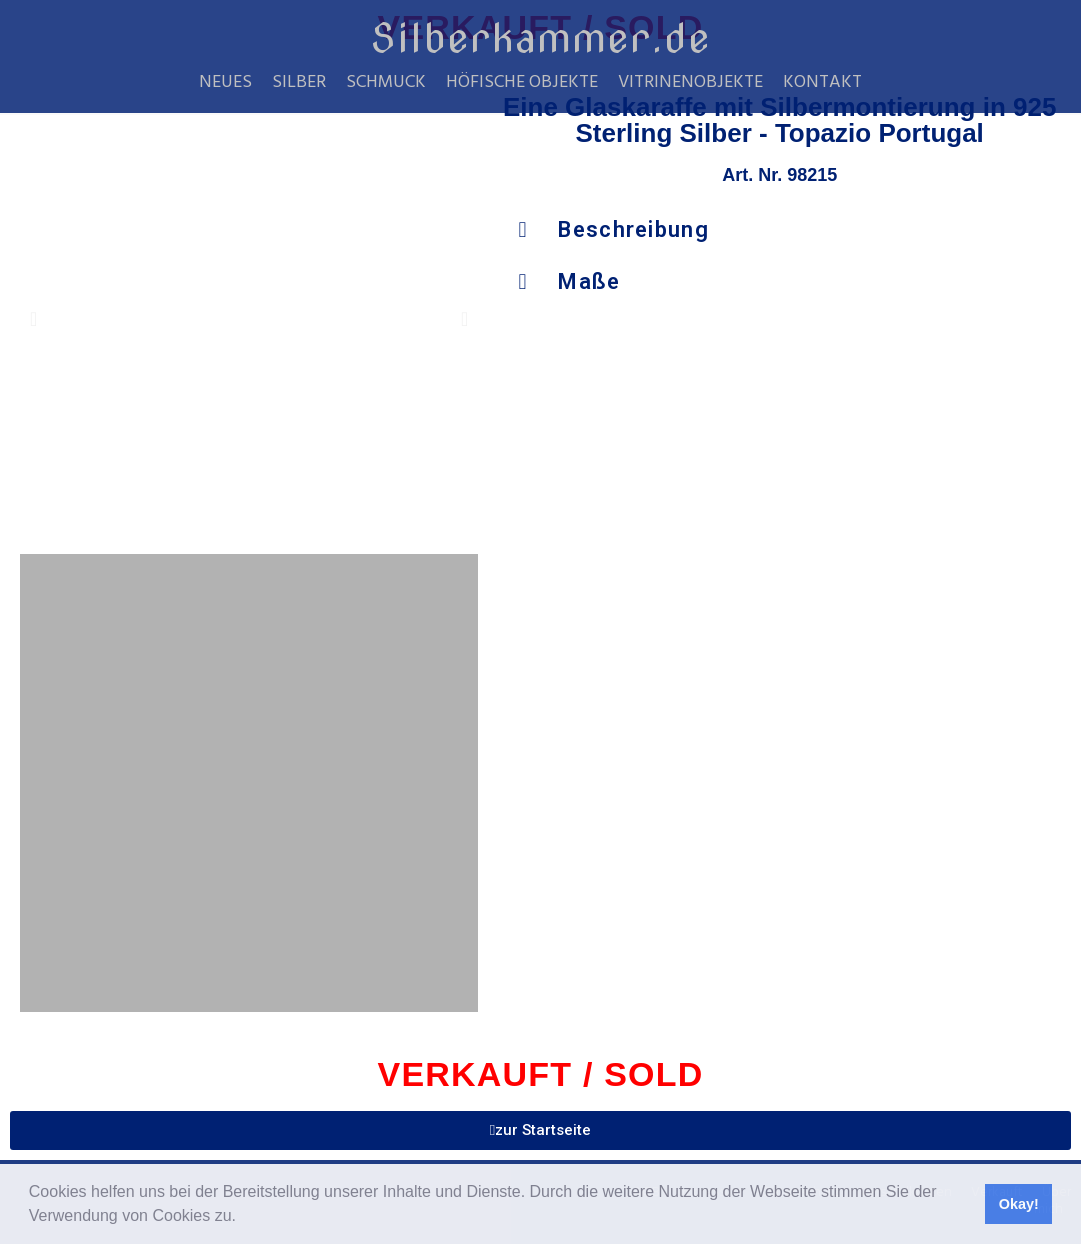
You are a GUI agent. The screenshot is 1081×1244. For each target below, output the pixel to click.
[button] (243, 1218)
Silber (299, 83)
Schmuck (386, 83)
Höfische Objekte (522, 83)
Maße (589, 281)
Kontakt (822, 83)
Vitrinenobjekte (690, 83)
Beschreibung (633, 229)
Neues (225, 83)
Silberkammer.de (540, 38)
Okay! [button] (1019, 1204)
